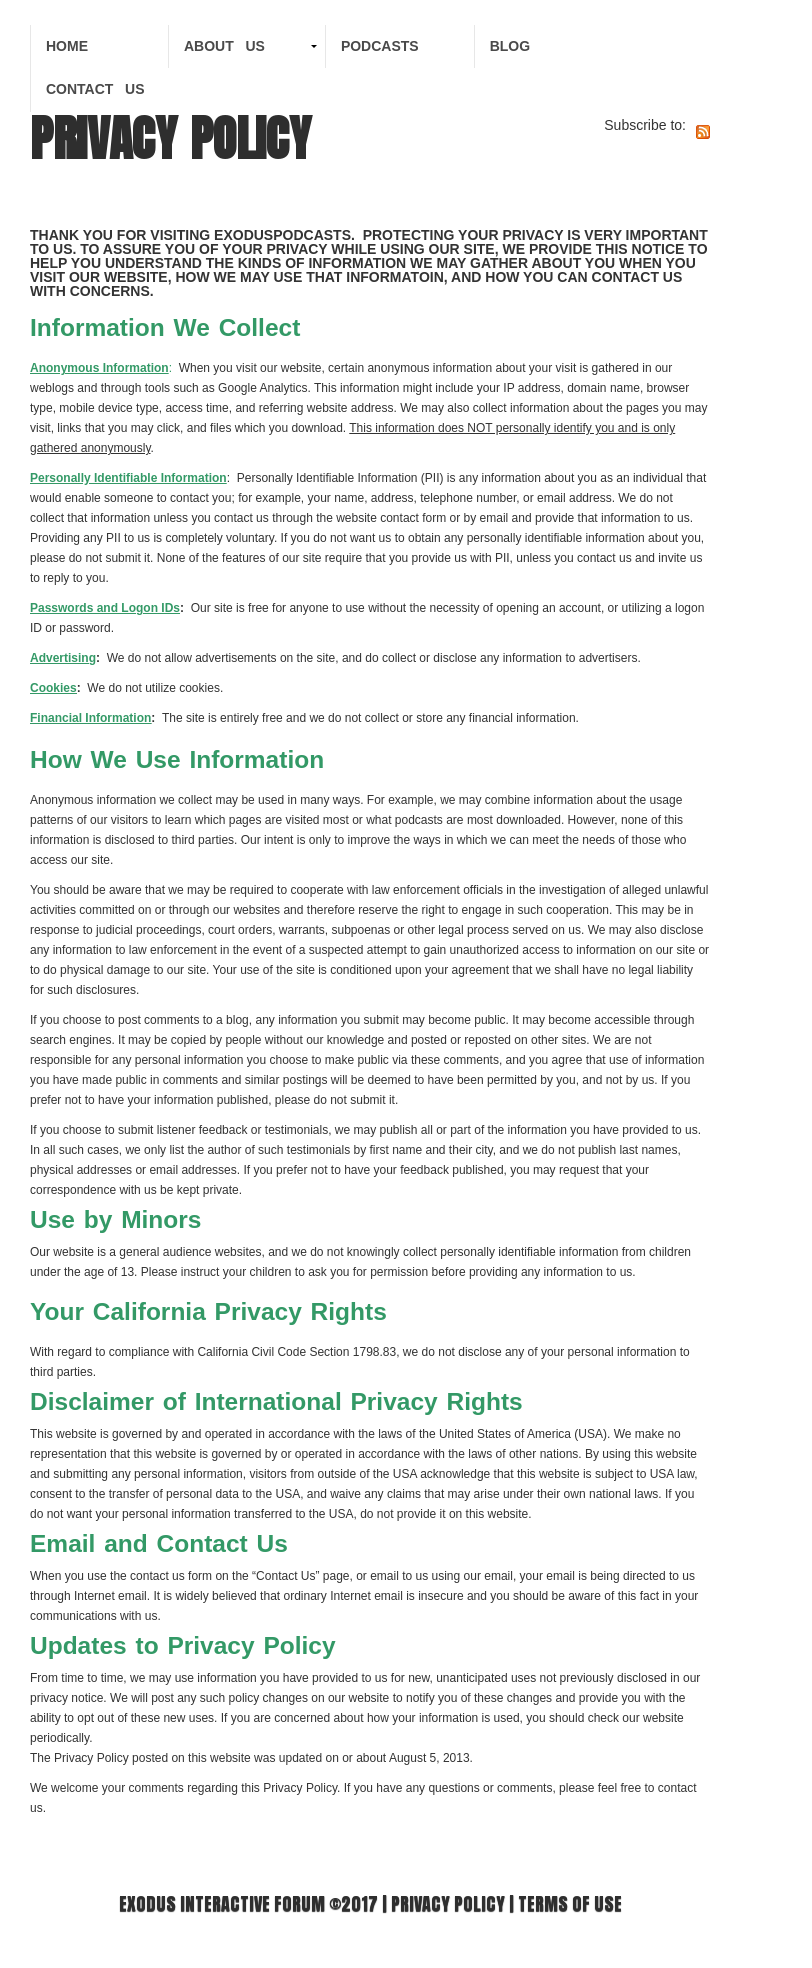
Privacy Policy (448, 1903)
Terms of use (570, 1903)
